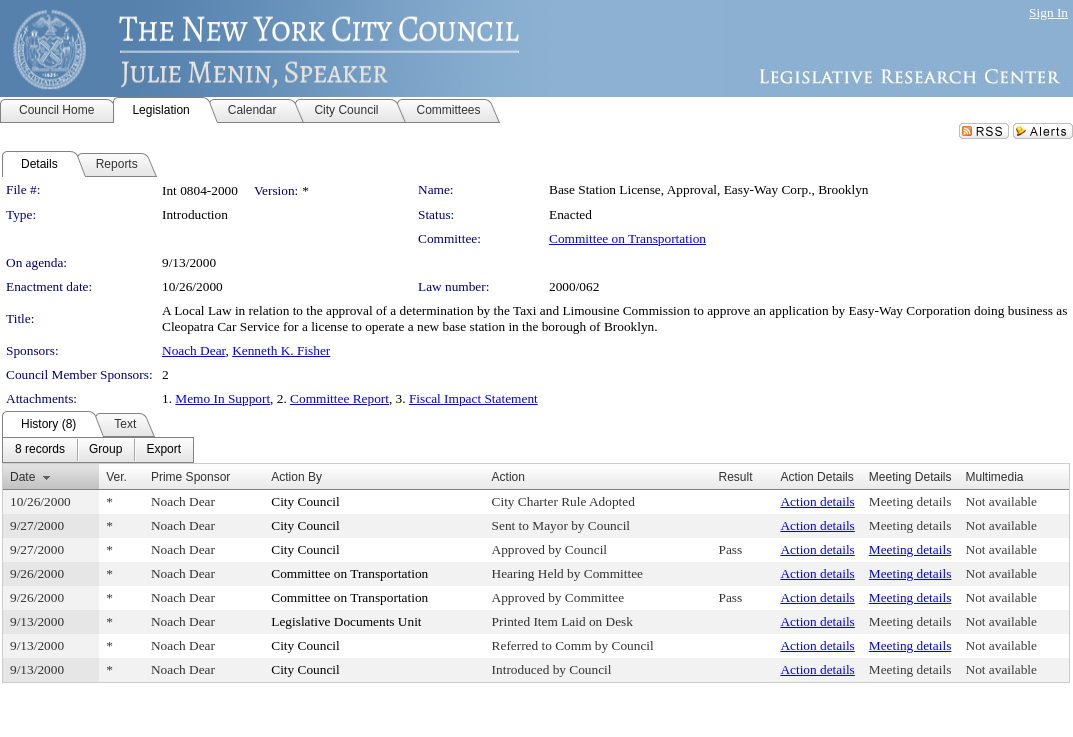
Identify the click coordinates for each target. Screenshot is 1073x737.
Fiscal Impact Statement (473, 398)
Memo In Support (222, 398)
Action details (817, 501)
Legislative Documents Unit (346, 621)
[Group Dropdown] (105, 450)
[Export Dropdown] (163, 450)
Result (736, 477)
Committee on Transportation (627, 238)
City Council (305, 501)
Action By (296, 477)
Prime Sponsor (190, 477)
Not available (1001, 501)
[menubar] (98, 450)
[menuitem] (40, 450)
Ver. (116, 477)
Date (22, 477)
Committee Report (339, 398)
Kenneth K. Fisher (281, 350)
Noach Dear (193, 350)
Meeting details (910, 501)
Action (508, 477)
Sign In (1048, 12)
